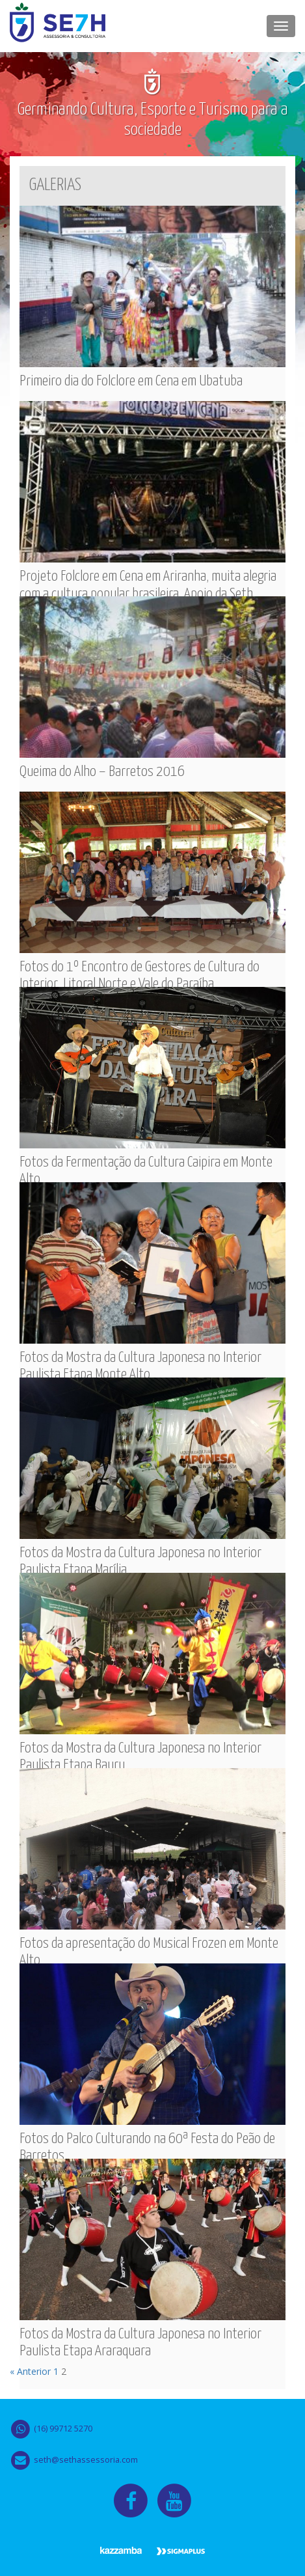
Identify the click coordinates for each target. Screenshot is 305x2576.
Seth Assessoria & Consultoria (57, 26)
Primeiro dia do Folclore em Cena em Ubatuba (131, 381)
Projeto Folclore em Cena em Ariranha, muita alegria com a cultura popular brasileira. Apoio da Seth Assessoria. (148, 593)
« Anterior (30, 2371)
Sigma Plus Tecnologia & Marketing (181, 2551)
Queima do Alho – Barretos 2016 (102, 771)
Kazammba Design (121, 2551)
